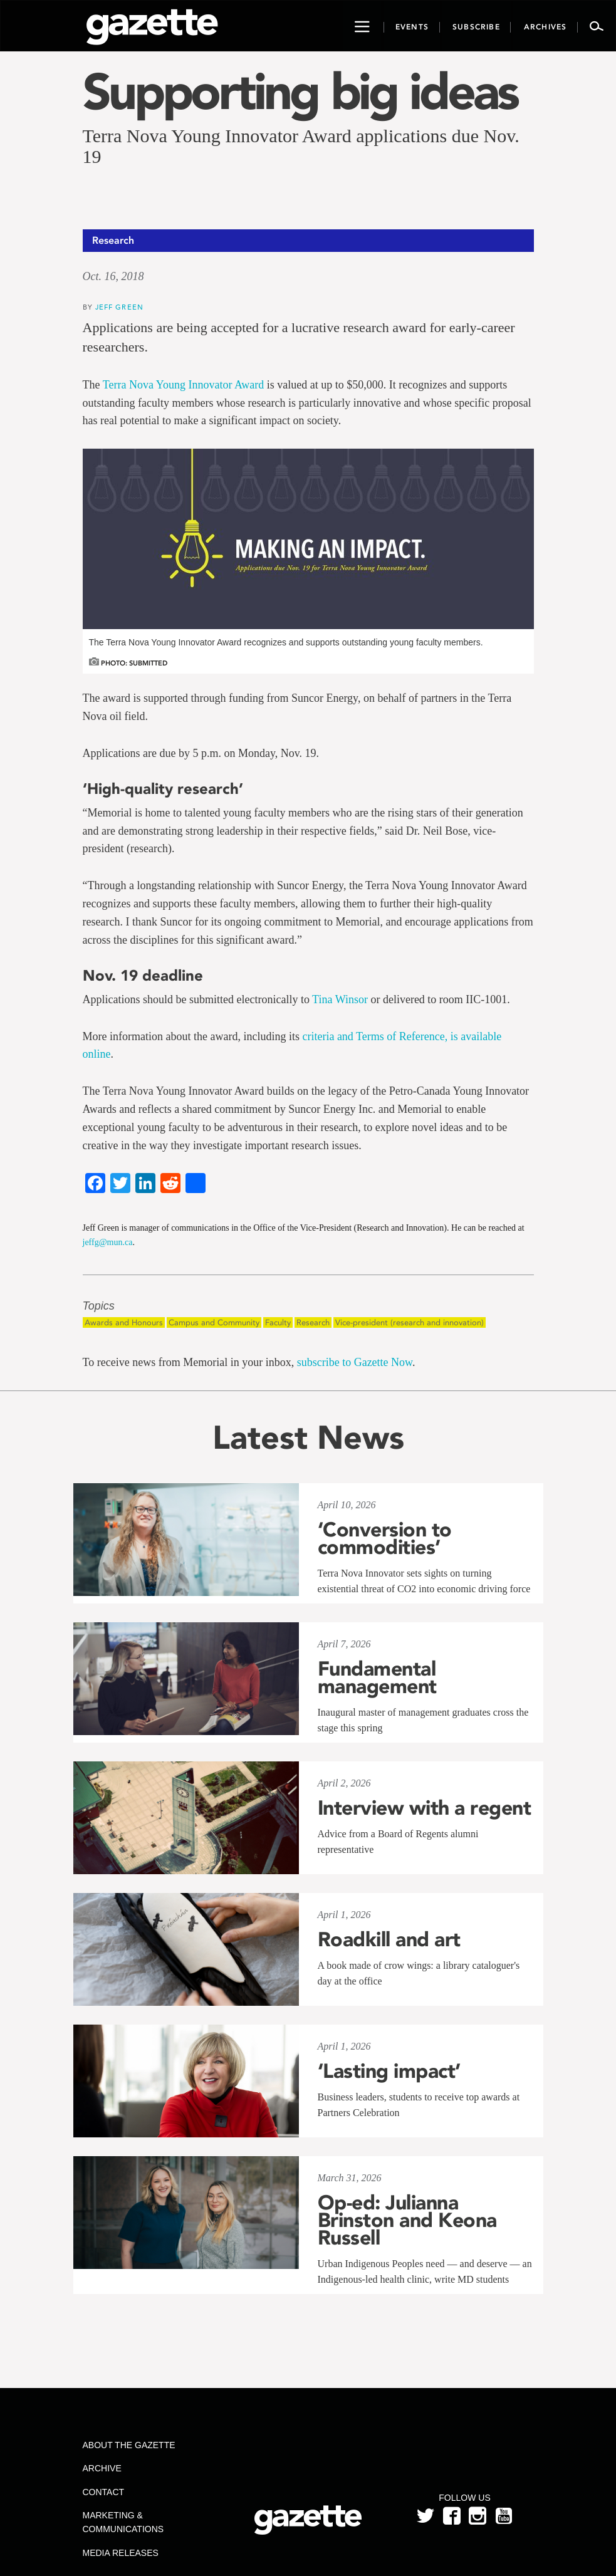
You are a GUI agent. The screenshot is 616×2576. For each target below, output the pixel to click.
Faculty (278, 1322)
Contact (104, 2492)
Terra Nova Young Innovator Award (183, 384)
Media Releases (121, 2553)
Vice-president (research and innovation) (409, 1322)
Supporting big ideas (300, 91)
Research (313, 1322)
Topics (99, 1306)
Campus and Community (214, 1322)
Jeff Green (119, 306)
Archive (102, 2468)
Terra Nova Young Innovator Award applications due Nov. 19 (301, 146)
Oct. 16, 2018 (113, 276)
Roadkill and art (389, 1939)
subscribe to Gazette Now (354, 1362)
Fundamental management (377, 1677)
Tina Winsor (340, 999)
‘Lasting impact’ (389, 2071)
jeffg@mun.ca (108, 1242)
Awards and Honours (124, 1322)
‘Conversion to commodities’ (385, 1538)
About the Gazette (129, 2445)
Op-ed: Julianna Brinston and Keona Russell (407, 2220)
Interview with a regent (424, 1808)
